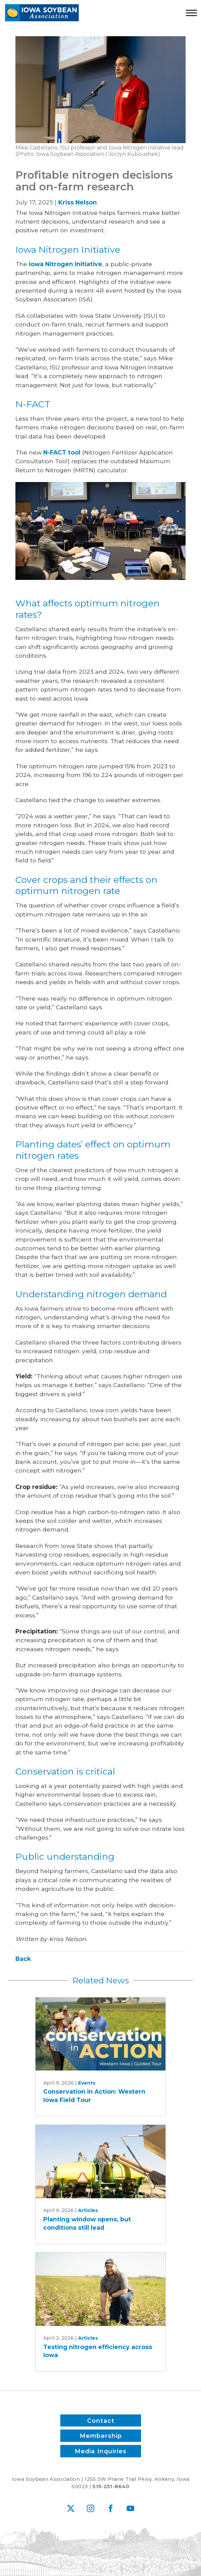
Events (86, 2083)
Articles (88, 2210)
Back (23, 1958)
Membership (100, 2435)
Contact (100, 2420)
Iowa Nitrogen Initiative (65, 263)
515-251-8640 (110, 2486)
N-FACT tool (61, 452)
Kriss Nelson (77, 202)
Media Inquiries (101, 2451)
